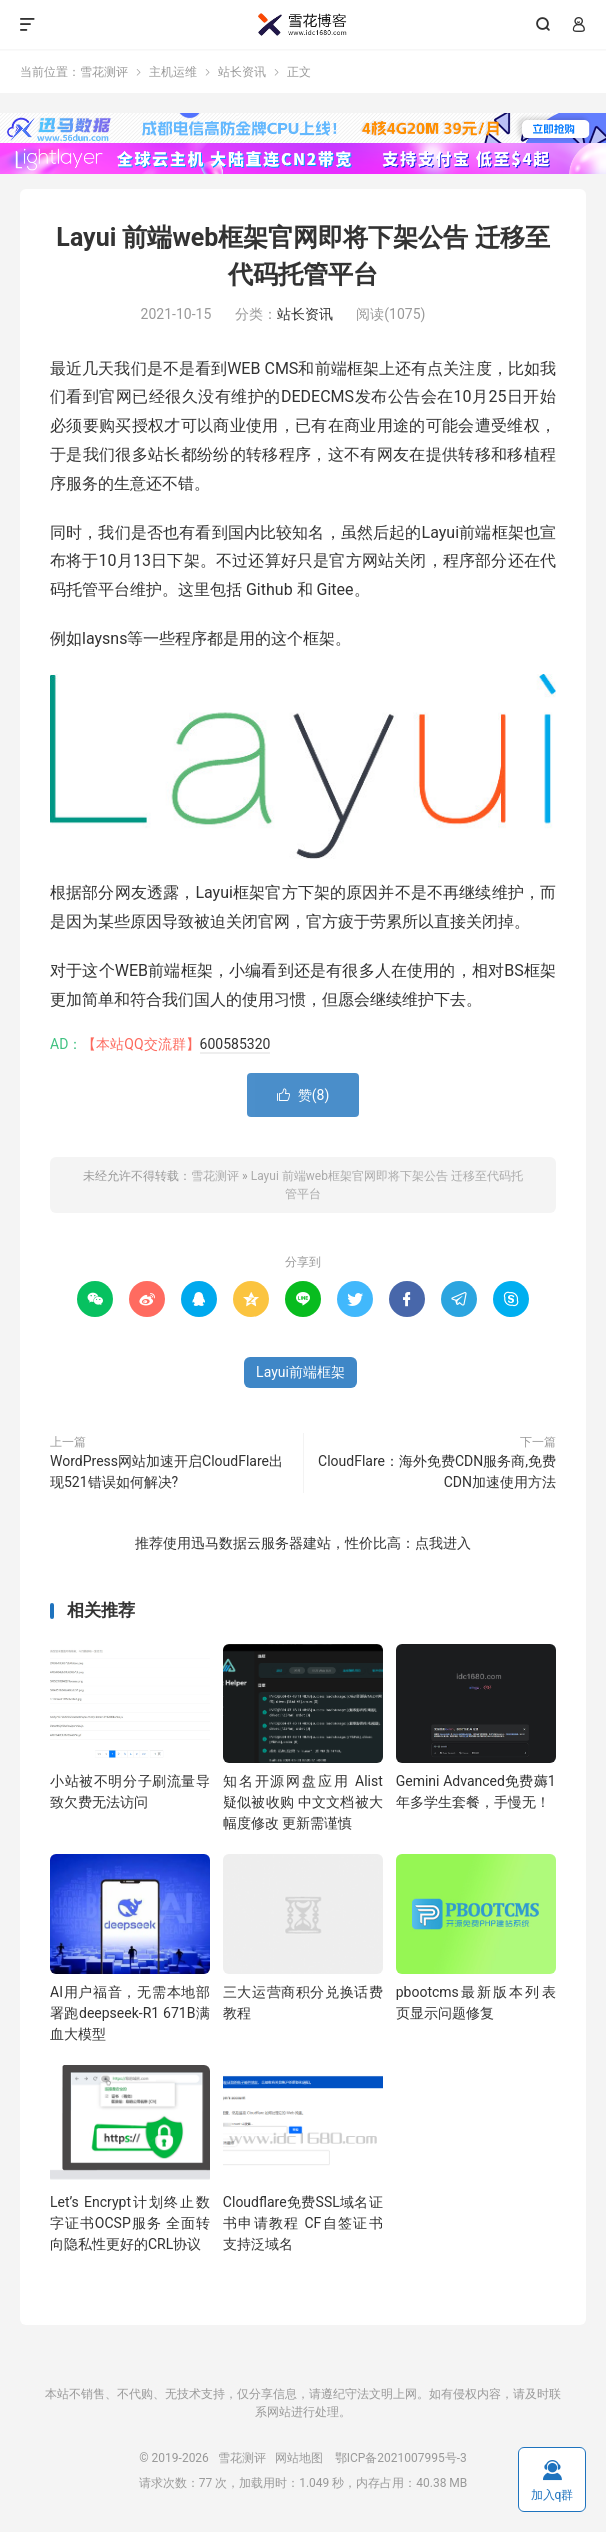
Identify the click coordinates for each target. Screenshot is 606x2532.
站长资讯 (242, 72)
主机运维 (173, 72)
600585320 (235, 1044)
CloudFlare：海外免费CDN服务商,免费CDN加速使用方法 (437, 1471)
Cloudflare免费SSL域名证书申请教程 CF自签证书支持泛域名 (303, 2223)
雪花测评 (303, 25)
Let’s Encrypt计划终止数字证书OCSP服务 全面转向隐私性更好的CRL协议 (130, 2223)
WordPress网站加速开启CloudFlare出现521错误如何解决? (166, 1471)
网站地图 (299, 2458)
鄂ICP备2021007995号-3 (401, 2458)
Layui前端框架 (300, 1372)
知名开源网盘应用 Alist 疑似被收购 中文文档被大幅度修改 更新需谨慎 (303, 1802)
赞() (303, 1095)
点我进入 (443, 1543)
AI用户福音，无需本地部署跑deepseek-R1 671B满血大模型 (130, 2013)
